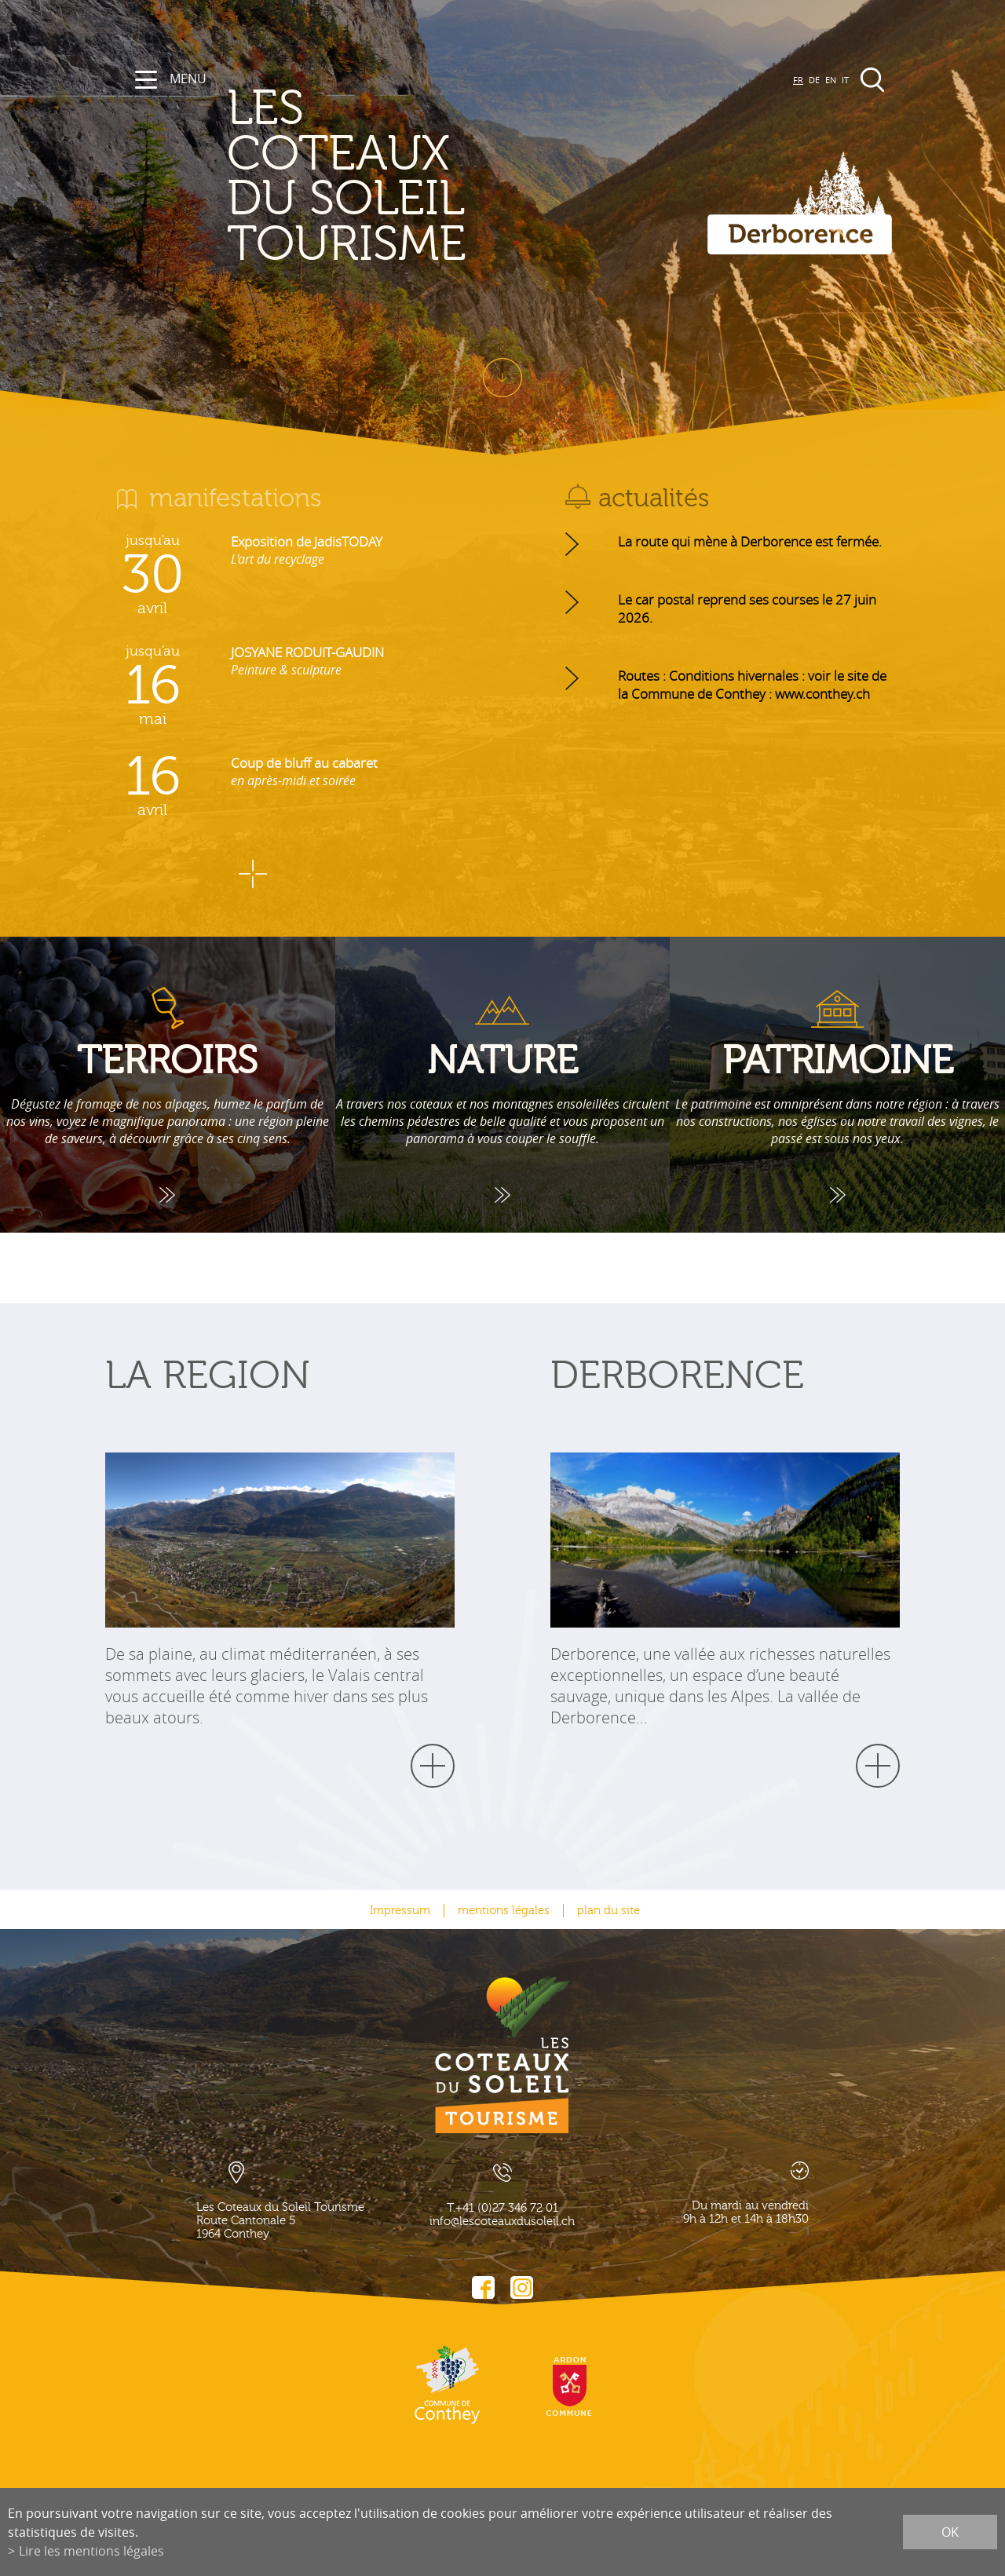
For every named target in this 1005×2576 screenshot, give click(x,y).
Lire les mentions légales (91, 2551)
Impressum (400, 1910)
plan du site (608, 1910)
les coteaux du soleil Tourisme (357, 176)
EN (830, 80)
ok (950, 2532)
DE (814, 80)
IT (845, 80)
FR (798, 80)
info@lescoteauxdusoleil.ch (502, 2221)
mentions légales (504, 1910)
